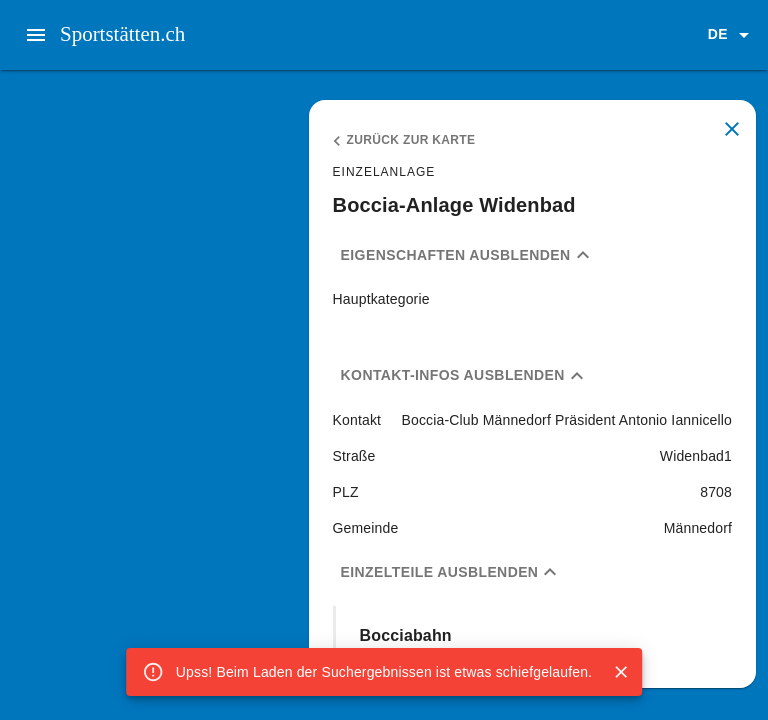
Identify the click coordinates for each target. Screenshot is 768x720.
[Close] (621, 672)
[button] (732, 35)
